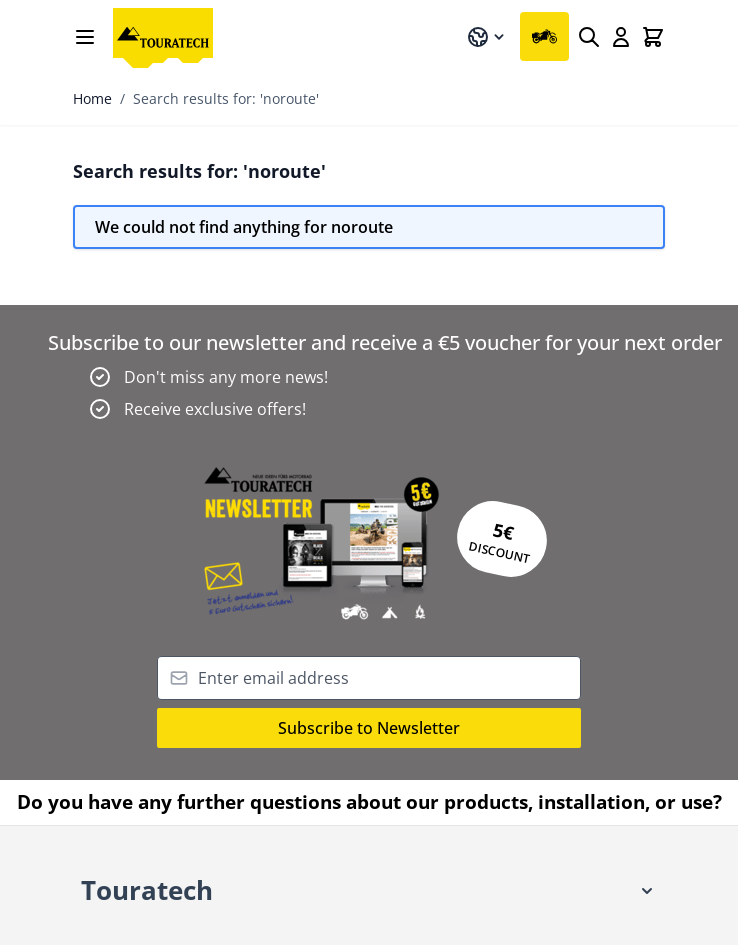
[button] (369, 891)
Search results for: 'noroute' (226, 98)
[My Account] (621, 37)
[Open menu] (85, 37)
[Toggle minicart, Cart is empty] (653, 37)
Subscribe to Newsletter (369, 728)
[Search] (589, 37)
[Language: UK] (487, 37)
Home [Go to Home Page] (92, 98)
